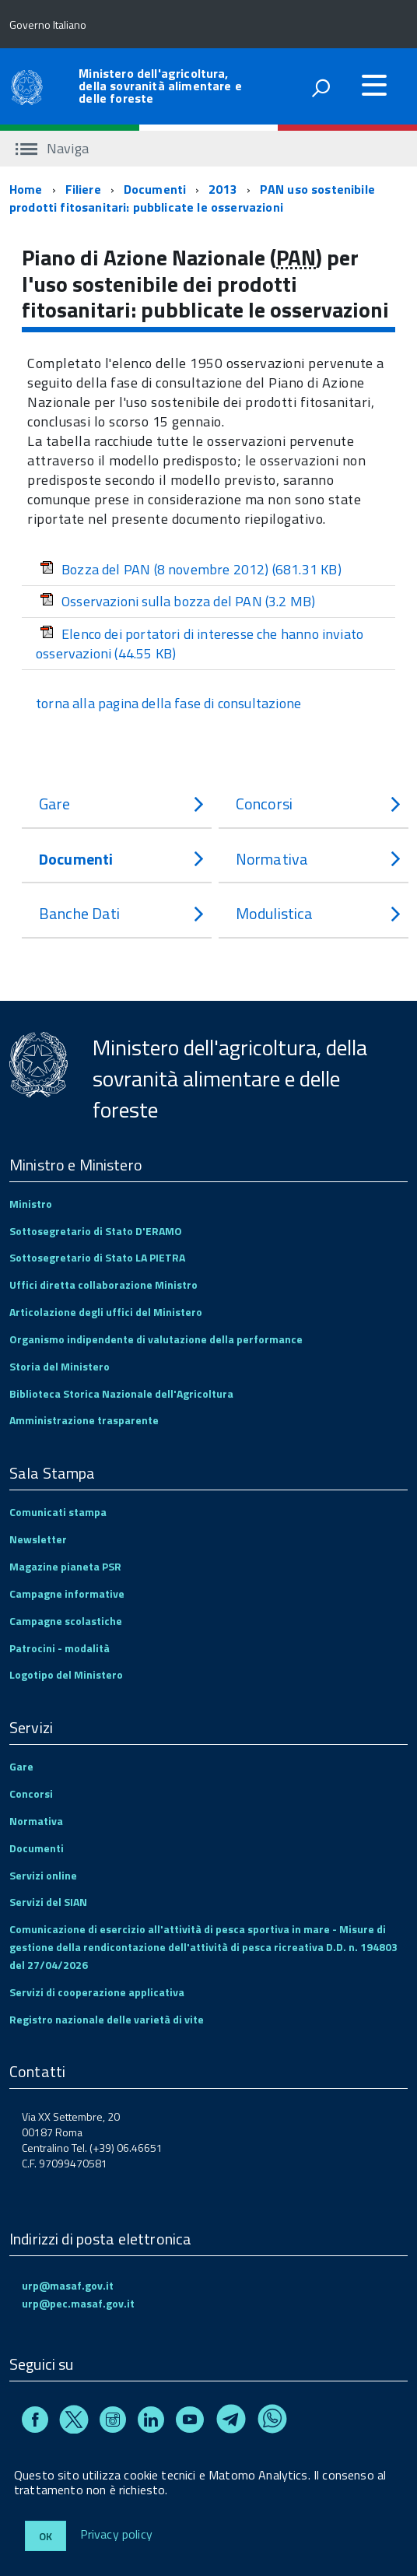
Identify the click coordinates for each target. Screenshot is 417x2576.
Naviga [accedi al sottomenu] (52, 148)
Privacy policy (116, 2534)
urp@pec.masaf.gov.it (78, 2303)
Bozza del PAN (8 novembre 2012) (191, 569)
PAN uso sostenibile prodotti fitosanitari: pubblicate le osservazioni (192, 198)
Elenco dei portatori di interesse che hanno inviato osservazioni (199, 644)
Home (26, 189)
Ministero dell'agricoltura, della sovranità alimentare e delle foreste (160, 85)
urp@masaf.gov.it (68, 2285)
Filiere (83, 189)
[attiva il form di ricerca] (321, 88)
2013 (222, 189)
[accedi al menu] (374, 84)
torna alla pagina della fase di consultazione (168, 703)
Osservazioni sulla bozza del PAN (177, 601)
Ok (45, 2536)
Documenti (155, 189)
